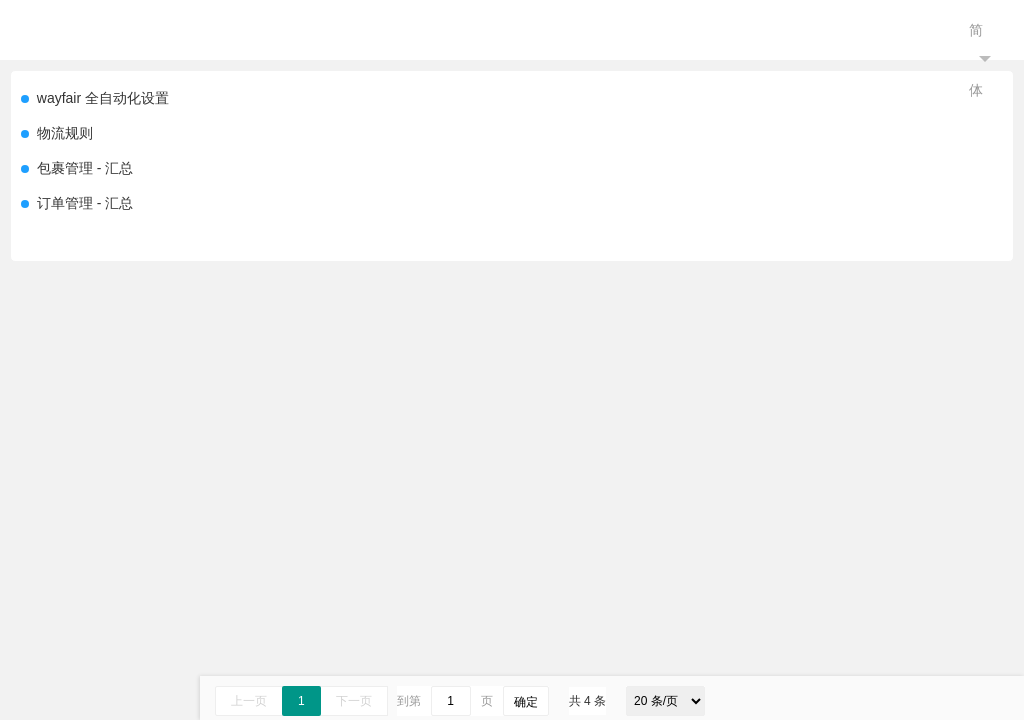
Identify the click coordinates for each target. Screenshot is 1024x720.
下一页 (354, 701)
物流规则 (65, 133)
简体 (980, 60)
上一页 (249, 701)
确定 (526, 702)
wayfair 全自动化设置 (103, 98)
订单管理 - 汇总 (85, 203)
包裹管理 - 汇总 (85, 168)
